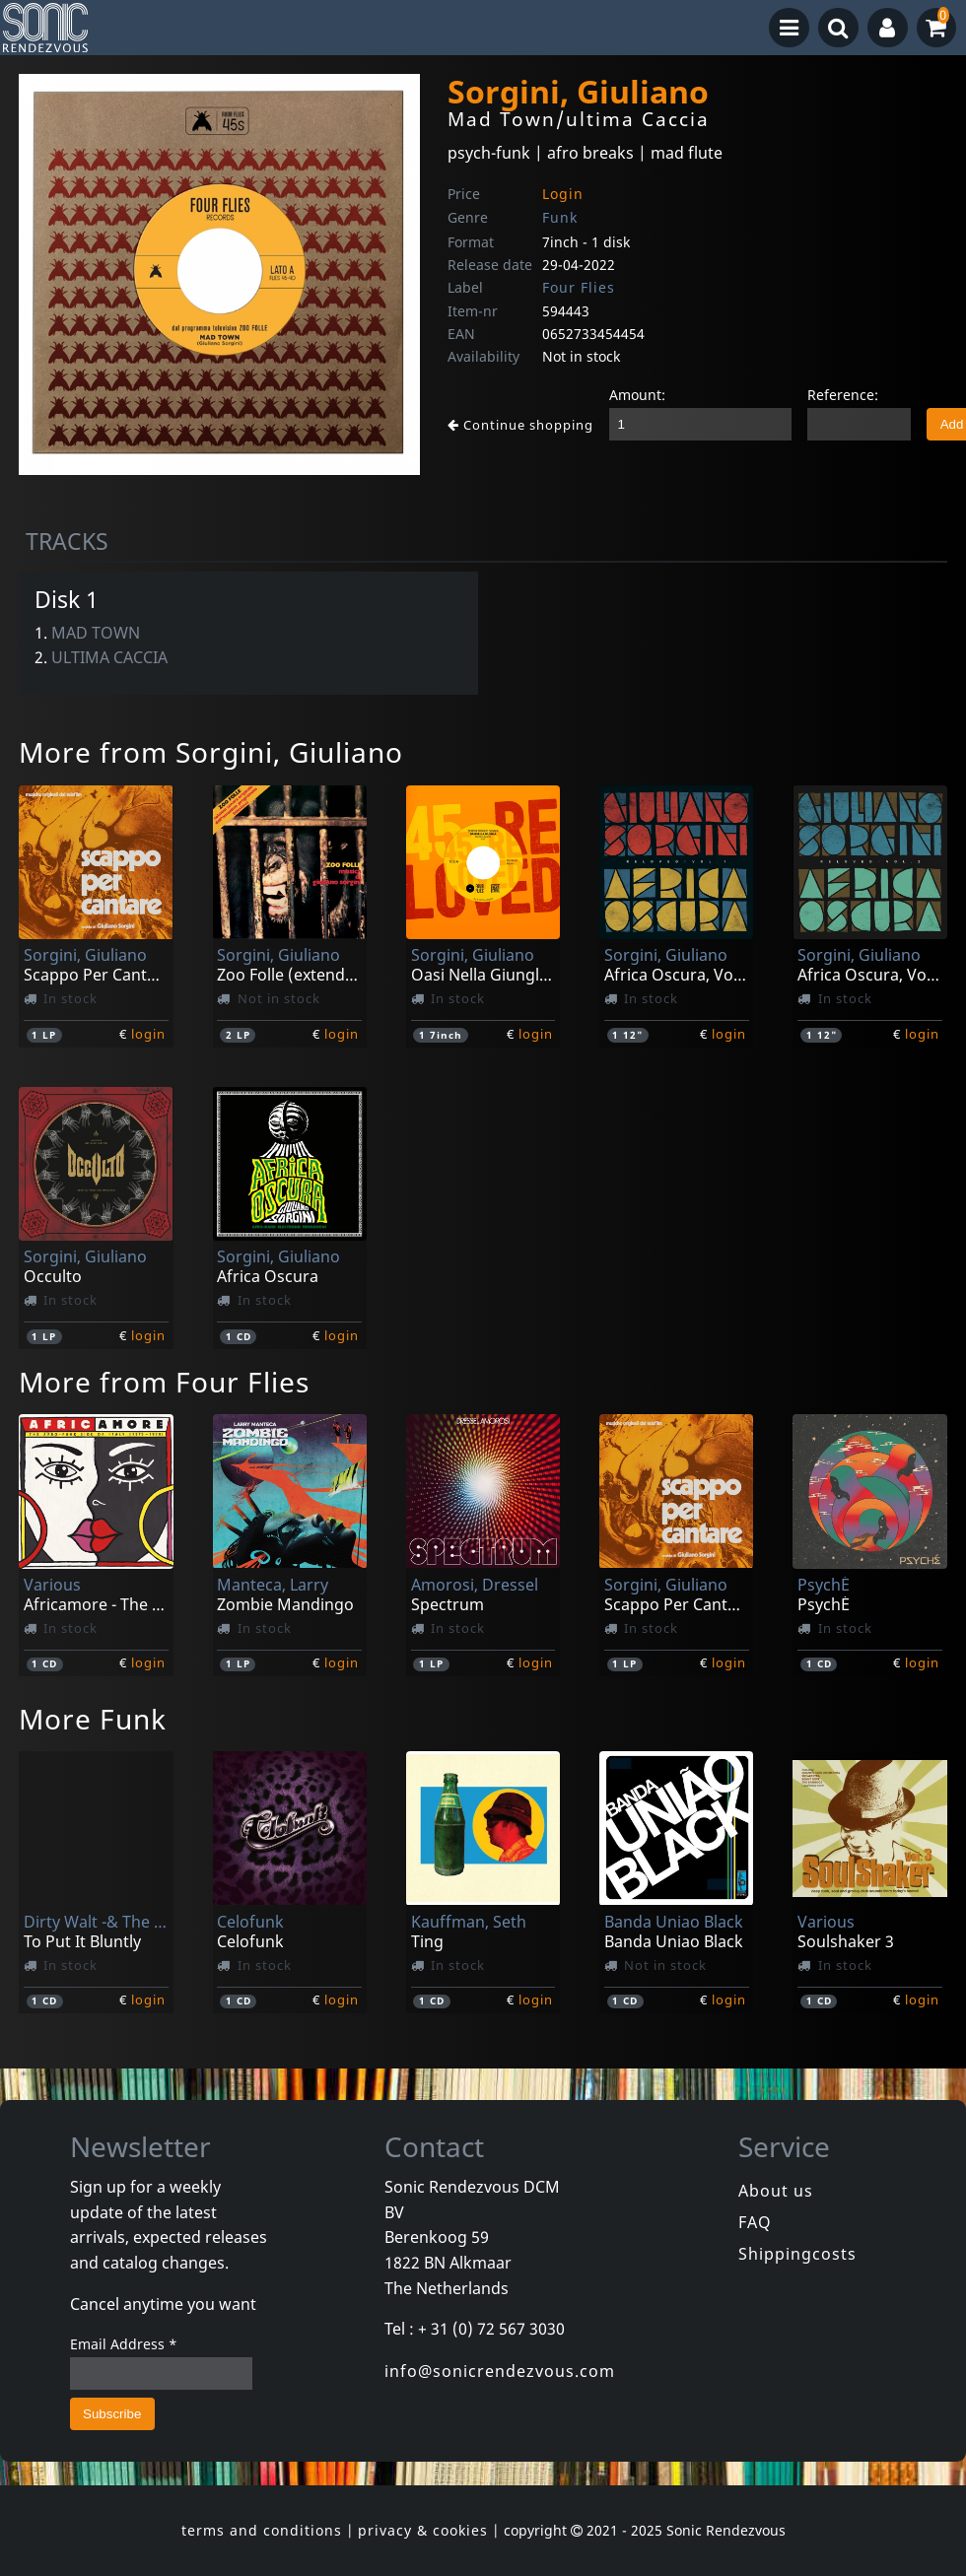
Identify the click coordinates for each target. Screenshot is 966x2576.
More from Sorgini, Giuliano (211, 752)
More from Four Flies (164, 1381)
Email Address (123, 2344)
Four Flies (578, 287)
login (148, 1034)
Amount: (637, 394)
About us (775, 2191)
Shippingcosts (797, 2254)
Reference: (842, 394)
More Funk (93, 1718)
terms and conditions (261, 2530)
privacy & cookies (423, 2530)
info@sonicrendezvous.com (499, 2371)
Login (563, 193)
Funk (560, 217)
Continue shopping (520, 425)
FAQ (755, 2222)
